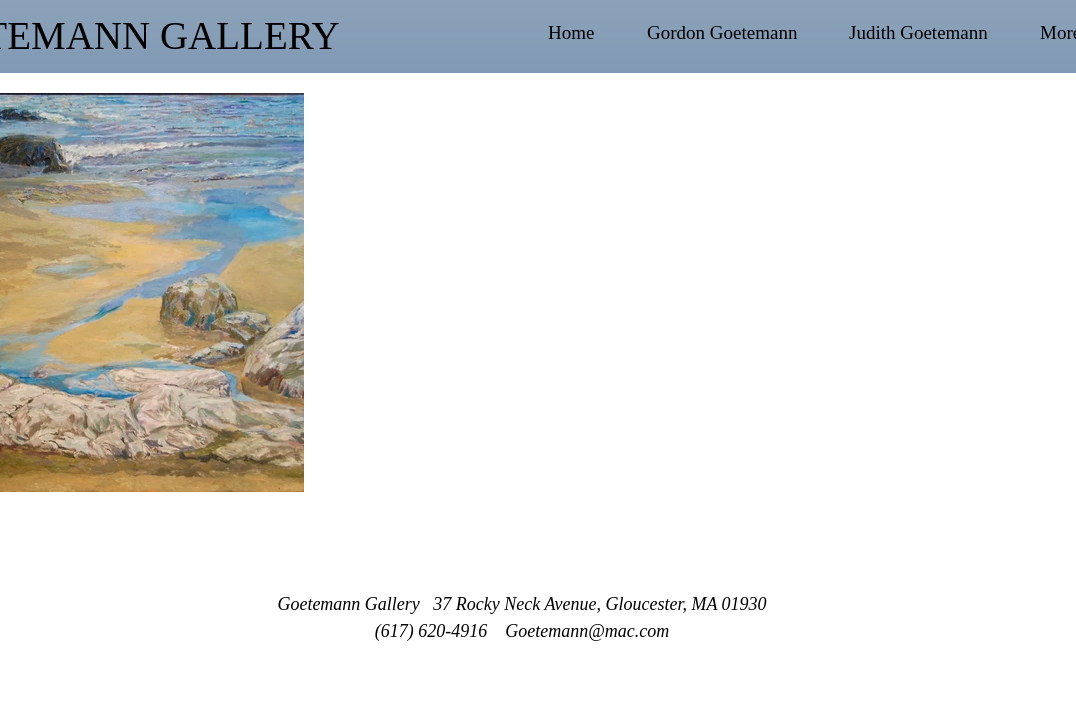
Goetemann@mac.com (587, 631)
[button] (738, 33)
